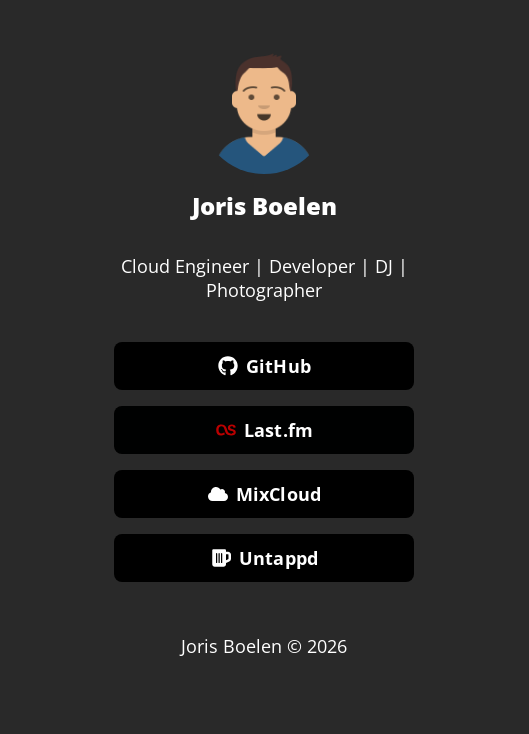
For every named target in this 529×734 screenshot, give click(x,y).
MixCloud (264, 495)
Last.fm (264, 431)
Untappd (264, 559)
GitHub (264, 367)
